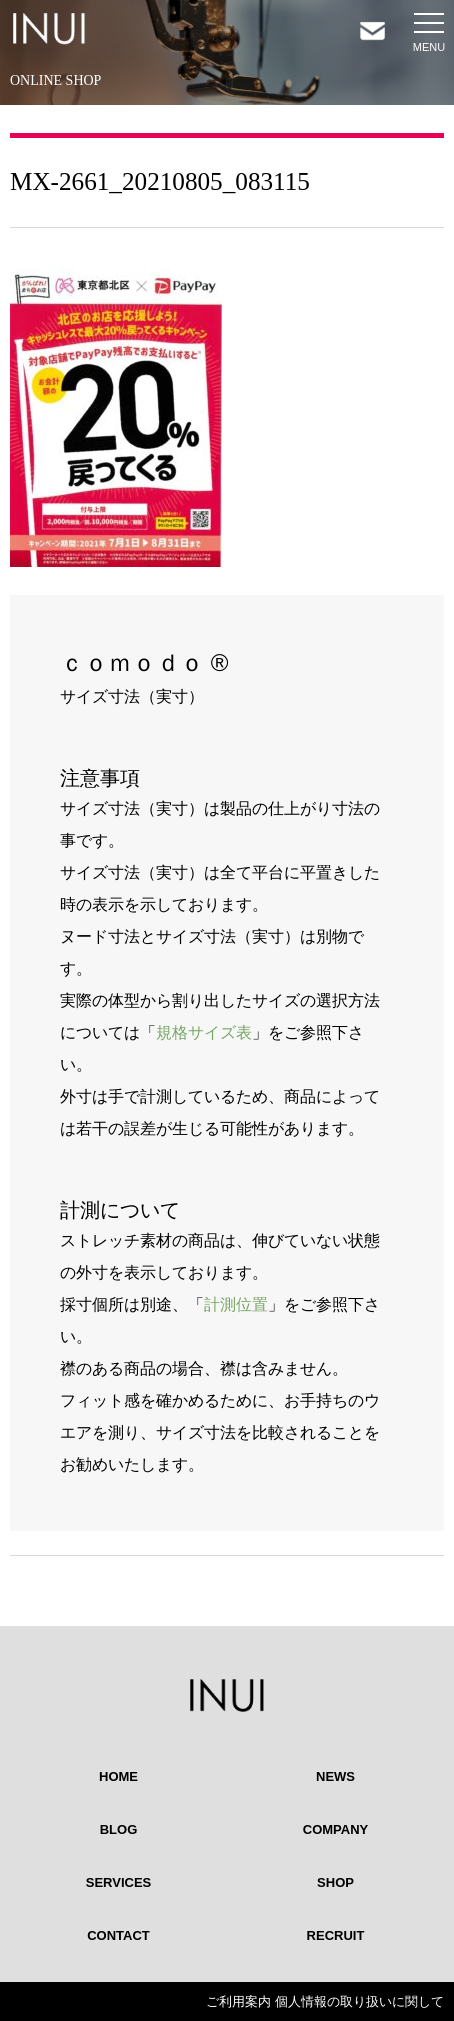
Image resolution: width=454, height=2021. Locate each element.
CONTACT (118, 1935)
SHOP (335, 1882)
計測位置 (236, 1304)
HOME (118, 1776)
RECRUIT (336, 1935)
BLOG (119, 1829)
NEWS (335, 1776)
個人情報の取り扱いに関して (359, 2001)
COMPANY (335, 1829)
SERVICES (119, 1882)
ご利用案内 (238, 2001)
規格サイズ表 (204, 1032)
